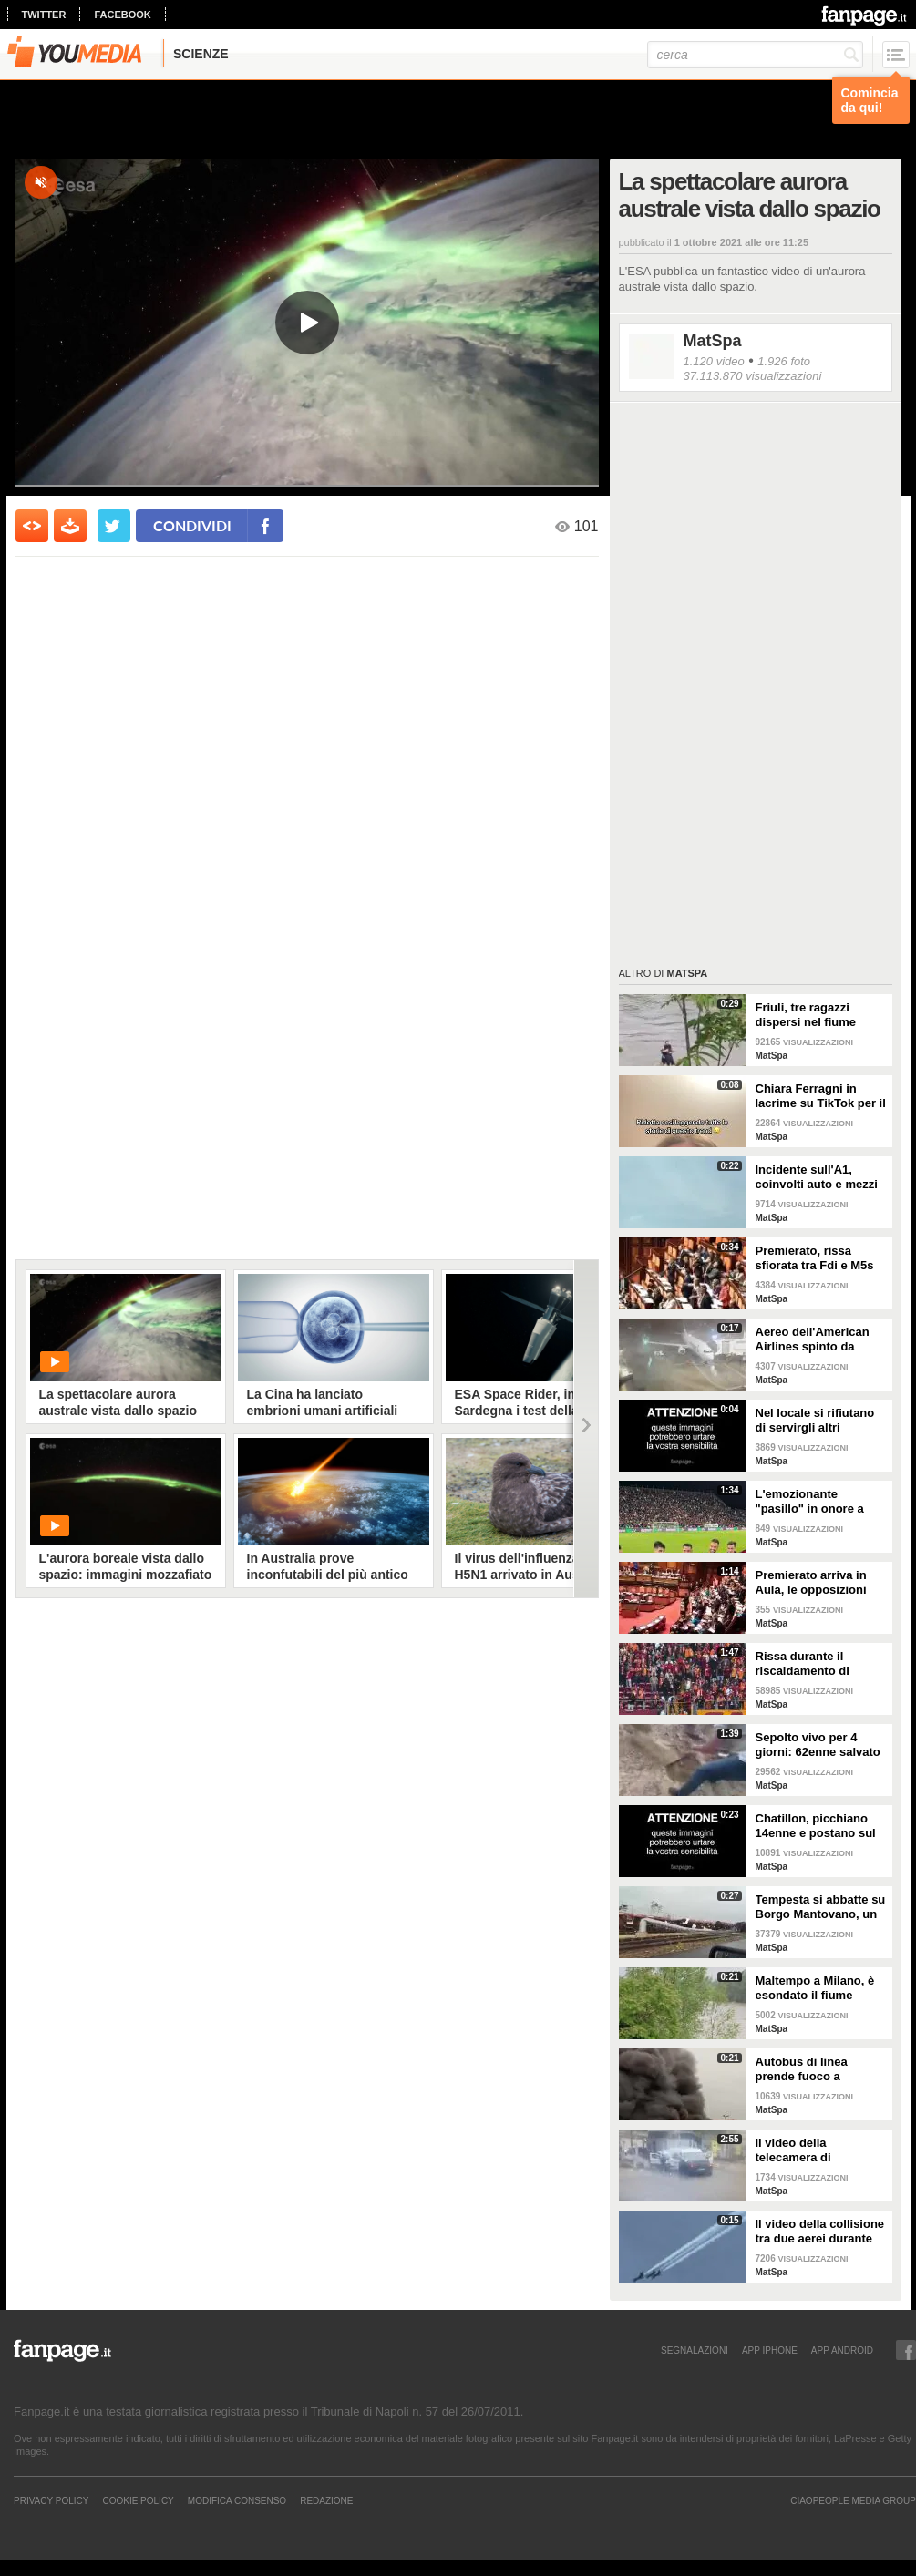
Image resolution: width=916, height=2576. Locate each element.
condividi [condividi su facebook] (192, 525)
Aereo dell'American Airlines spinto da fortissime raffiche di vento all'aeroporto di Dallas (816, 1339)
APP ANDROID (842, 2350)
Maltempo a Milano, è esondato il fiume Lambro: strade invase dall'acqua (819, 1988)
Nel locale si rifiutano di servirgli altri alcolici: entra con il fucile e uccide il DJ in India (818, 1420)
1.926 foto (783, 361)
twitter (44, 14)
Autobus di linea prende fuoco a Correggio (802, 2069)
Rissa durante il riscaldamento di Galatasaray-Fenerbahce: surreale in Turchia (816, 1663)
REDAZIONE (326, 2500)
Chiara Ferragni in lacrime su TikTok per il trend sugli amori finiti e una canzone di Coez (821, 1096)
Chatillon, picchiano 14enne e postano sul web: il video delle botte (816, 1826)
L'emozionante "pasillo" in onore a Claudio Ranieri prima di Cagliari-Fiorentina (817, 1501)
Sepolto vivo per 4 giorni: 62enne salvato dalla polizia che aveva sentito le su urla (819, 1745)
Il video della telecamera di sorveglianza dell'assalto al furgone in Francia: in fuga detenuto (818, 2150)
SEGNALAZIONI (694, 2350)
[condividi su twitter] (114, 525)
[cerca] (755, 54)
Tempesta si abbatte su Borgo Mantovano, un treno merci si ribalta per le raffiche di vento (821, 1907)
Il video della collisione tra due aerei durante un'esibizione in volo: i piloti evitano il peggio (820, 2231)
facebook (122, 14)
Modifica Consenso (237, 2500)
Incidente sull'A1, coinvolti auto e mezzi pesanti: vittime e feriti (818, 1177)
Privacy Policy (51, 2500)
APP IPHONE (770, 2350)
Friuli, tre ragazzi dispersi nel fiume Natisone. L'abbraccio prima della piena (817, 1015)
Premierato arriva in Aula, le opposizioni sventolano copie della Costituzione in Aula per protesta (819, 1582)
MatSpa (713, 341)
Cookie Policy (137, 2500)
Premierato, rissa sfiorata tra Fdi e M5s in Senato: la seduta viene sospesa (815, 1258)
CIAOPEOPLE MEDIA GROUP (853, 2500)
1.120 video (714, 361)
